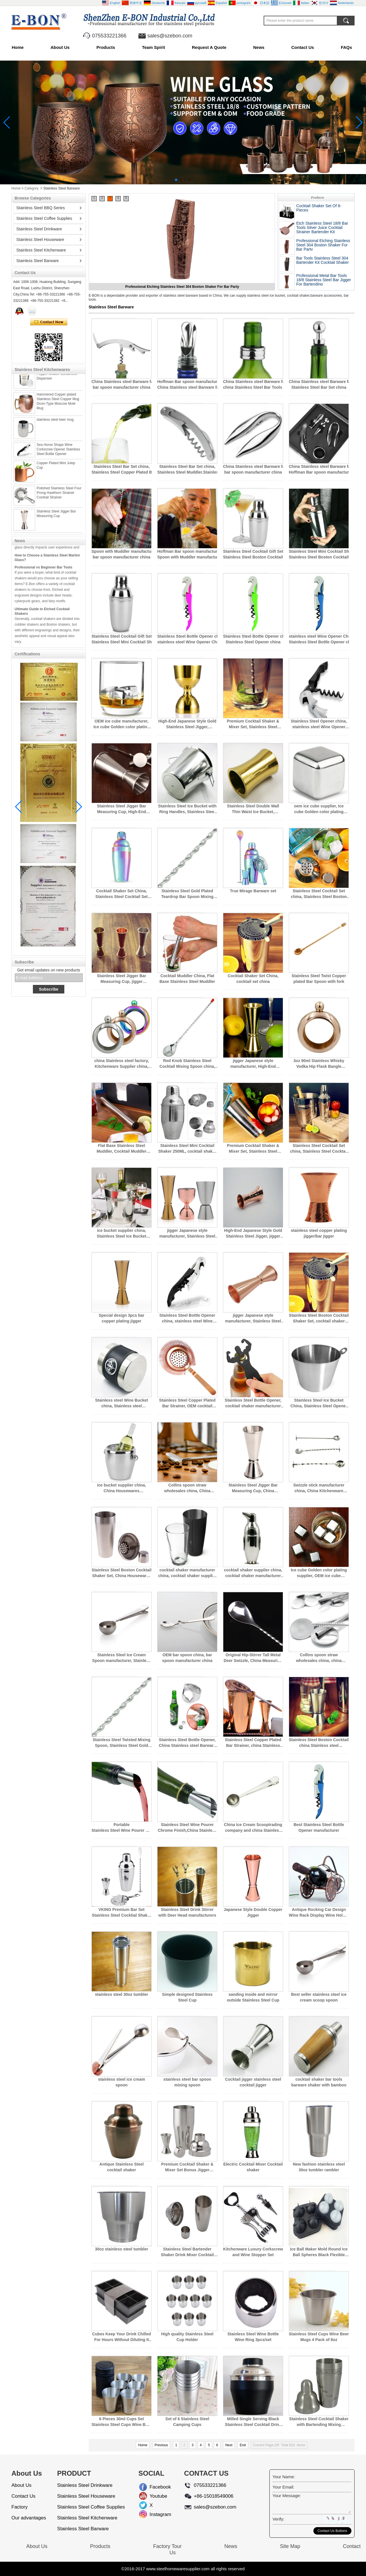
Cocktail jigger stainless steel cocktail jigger (253, 2082)
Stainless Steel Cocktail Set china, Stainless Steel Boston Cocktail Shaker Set (319, 894)
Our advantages (28, 2518)
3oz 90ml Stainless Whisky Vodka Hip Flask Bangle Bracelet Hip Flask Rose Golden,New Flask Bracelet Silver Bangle (319, 1063)
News (258, 47)
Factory (19, 2507)
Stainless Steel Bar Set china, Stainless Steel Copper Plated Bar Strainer (122, 469)
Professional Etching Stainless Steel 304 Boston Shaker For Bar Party (323, 245)
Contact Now (48, 322)
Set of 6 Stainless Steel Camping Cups (187, 2422)
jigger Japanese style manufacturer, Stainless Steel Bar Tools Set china (187, 1233)
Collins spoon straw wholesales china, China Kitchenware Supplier (187, 1488)
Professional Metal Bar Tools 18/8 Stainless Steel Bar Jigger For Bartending (323, 279)
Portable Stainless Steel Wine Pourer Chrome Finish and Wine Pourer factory (122, 1827)
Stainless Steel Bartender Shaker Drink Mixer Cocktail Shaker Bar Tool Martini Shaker (187, 2252)
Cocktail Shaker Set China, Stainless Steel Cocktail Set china (122, 894)
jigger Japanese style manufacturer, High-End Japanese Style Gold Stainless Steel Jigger (253, 1063)
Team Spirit (153, 47)
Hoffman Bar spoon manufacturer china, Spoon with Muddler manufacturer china (187, 554)
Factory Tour (167, 2546)
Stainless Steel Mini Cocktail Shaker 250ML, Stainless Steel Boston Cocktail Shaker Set (319, 554)
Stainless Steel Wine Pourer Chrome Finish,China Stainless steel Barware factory (187, 1827)
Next (228, 2445)
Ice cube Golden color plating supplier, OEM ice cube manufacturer (319, 1573)
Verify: (278, 2519)
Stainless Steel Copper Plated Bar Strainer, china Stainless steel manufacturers (253, 1742)
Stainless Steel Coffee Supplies (44, 218)
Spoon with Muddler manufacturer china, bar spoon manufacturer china (122, 554)
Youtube (154, 2496)
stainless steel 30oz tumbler (121, 1994)
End (243, 2445)
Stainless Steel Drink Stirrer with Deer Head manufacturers (187, 1912)
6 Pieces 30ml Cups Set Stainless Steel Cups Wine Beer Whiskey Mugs (122, 2422)
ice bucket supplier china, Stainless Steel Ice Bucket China (121, 1233)
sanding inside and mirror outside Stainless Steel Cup (253, 1997)
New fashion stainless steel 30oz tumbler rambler (319, 2167)
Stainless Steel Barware (37, 260)
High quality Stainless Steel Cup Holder (187, 2337)
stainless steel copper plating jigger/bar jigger (319, 1233)
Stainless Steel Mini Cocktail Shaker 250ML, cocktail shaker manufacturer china (187, 1148)
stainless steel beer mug (55, 431)
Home (18, 47)
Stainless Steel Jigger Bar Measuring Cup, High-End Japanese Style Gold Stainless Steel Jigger (121, 809)
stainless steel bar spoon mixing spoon (187, 2082)
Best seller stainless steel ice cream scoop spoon (319, 1997)
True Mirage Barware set (253, 891)
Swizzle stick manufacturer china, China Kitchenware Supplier (319, 1488)
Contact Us (302, 47)
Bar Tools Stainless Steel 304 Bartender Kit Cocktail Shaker (322, 260)
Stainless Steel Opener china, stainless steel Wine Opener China (319, 724)
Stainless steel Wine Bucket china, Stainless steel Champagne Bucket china (121, 1403)
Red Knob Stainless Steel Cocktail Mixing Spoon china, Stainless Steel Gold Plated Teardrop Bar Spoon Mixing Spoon (187, 1063)
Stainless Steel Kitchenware (41, 250)
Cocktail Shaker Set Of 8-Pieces (318, 207)
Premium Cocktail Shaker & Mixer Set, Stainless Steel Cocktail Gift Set (253, 724)
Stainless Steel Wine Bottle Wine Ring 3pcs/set (253, 2337)
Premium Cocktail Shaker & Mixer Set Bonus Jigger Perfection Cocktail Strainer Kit (187, 2167)
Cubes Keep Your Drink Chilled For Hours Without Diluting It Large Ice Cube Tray (121, 2337)
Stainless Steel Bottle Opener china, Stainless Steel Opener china (253, 639)
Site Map (290, 2546)
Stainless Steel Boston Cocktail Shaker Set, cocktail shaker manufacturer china (319, 1318)
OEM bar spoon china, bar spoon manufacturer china (187, 1658)
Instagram (154, 2514)
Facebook (154, 2487)
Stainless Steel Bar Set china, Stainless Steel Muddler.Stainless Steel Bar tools (187, 469)
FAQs (346, 47)
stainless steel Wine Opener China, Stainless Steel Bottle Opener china (319, 639)
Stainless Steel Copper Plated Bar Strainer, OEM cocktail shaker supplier (187, 1403)
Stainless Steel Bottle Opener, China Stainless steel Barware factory (187, 1742)
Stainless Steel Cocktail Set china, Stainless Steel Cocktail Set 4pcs (319, 1148)
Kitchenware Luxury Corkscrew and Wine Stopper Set (253, 2252)
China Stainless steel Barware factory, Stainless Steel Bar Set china (319, 384)
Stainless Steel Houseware (40, 239)
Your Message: (286, 2495)
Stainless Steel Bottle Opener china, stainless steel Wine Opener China (187, 639)
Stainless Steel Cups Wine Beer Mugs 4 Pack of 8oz (319, 2337)
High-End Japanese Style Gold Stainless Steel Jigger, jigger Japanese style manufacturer (253, 1233)
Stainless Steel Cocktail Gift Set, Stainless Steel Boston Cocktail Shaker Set (253, 554)
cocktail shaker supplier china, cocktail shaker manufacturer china (253, 1573)
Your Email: (283, 2487)
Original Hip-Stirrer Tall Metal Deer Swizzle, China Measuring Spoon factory (253, 1658)
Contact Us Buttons (332, 2531)
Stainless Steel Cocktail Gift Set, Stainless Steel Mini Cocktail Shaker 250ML (122, 639)
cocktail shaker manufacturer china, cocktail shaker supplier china (187, 1573)
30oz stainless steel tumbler (121, 2249)
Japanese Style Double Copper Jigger (253, 1912)
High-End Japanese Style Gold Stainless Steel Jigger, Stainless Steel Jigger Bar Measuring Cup (187, 724)
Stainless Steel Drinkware (39, 229)
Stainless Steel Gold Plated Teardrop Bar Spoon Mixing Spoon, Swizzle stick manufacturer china (187, 894)
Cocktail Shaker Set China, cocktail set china (253, 978)
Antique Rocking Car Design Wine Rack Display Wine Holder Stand (319, 1912)
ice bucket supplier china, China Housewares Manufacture (121, 1488)
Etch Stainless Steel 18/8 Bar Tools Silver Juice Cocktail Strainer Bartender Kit (182, 287)
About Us (60, 47)
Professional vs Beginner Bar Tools (43, 579)
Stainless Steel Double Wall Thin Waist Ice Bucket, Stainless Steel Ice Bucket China (253, 809)
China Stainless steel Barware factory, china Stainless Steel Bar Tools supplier (253, 384)
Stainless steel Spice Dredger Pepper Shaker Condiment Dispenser (59, 385)
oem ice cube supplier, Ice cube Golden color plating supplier (319, 809)
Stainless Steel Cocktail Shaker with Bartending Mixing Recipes (319, 2422)
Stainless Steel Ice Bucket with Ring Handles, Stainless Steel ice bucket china (187, 809)
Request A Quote (209, 47)
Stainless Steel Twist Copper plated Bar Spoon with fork (319, 978)
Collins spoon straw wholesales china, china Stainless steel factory (319, 1658)
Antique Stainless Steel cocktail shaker (122, 2167)
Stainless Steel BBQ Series (40, 207)
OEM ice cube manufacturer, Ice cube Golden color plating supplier (122, 724)
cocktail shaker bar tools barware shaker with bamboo (319, 2082)
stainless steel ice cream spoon (121, 2082)
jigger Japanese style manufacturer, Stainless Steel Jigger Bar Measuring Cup (253, 1318)
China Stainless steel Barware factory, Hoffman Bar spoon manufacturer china (319, 469)
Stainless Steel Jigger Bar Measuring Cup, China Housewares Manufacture (253, 1488)
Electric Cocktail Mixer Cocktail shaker (253, 2167)
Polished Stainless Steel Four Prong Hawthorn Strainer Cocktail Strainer (59, 504)
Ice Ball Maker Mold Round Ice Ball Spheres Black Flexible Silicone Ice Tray (319, 2252)
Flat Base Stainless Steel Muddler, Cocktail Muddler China (121, 1148)
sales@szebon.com (169, 36)
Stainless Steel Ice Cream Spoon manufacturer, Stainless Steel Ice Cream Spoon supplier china (121, 1658)
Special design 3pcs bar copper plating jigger (121, 1318)
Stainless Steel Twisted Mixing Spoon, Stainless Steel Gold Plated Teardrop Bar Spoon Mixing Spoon (121, 1742)
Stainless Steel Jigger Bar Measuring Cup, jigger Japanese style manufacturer (121, 978)
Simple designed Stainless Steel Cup (187, 1997)
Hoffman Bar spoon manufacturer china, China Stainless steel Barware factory (187, 384)
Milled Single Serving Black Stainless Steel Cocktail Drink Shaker (253, 2422)
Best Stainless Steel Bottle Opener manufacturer (319, 1827)
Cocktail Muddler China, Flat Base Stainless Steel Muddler (187, 978)
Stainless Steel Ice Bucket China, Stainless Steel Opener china (319, 1403)
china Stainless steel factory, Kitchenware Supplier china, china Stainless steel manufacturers (121, 1063)
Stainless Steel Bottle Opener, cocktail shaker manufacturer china (253, 1403)
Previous (161, 2445)
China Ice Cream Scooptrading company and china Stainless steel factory (253, 1827)
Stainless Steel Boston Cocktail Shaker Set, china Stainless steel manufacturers (319, 1742)
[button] (176, 180)
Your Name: (283, 2476)
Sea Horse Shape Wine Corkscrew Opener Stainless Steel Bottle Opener (58, 460)
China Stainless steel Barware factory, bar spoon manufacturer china (122, 384)
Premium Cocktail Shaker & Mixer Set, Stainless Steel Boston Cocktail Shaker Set (253, 1148)
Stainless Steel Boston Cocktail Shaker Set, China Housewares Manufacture (121, 1573)
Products (105, 47)
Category (32, 188)
